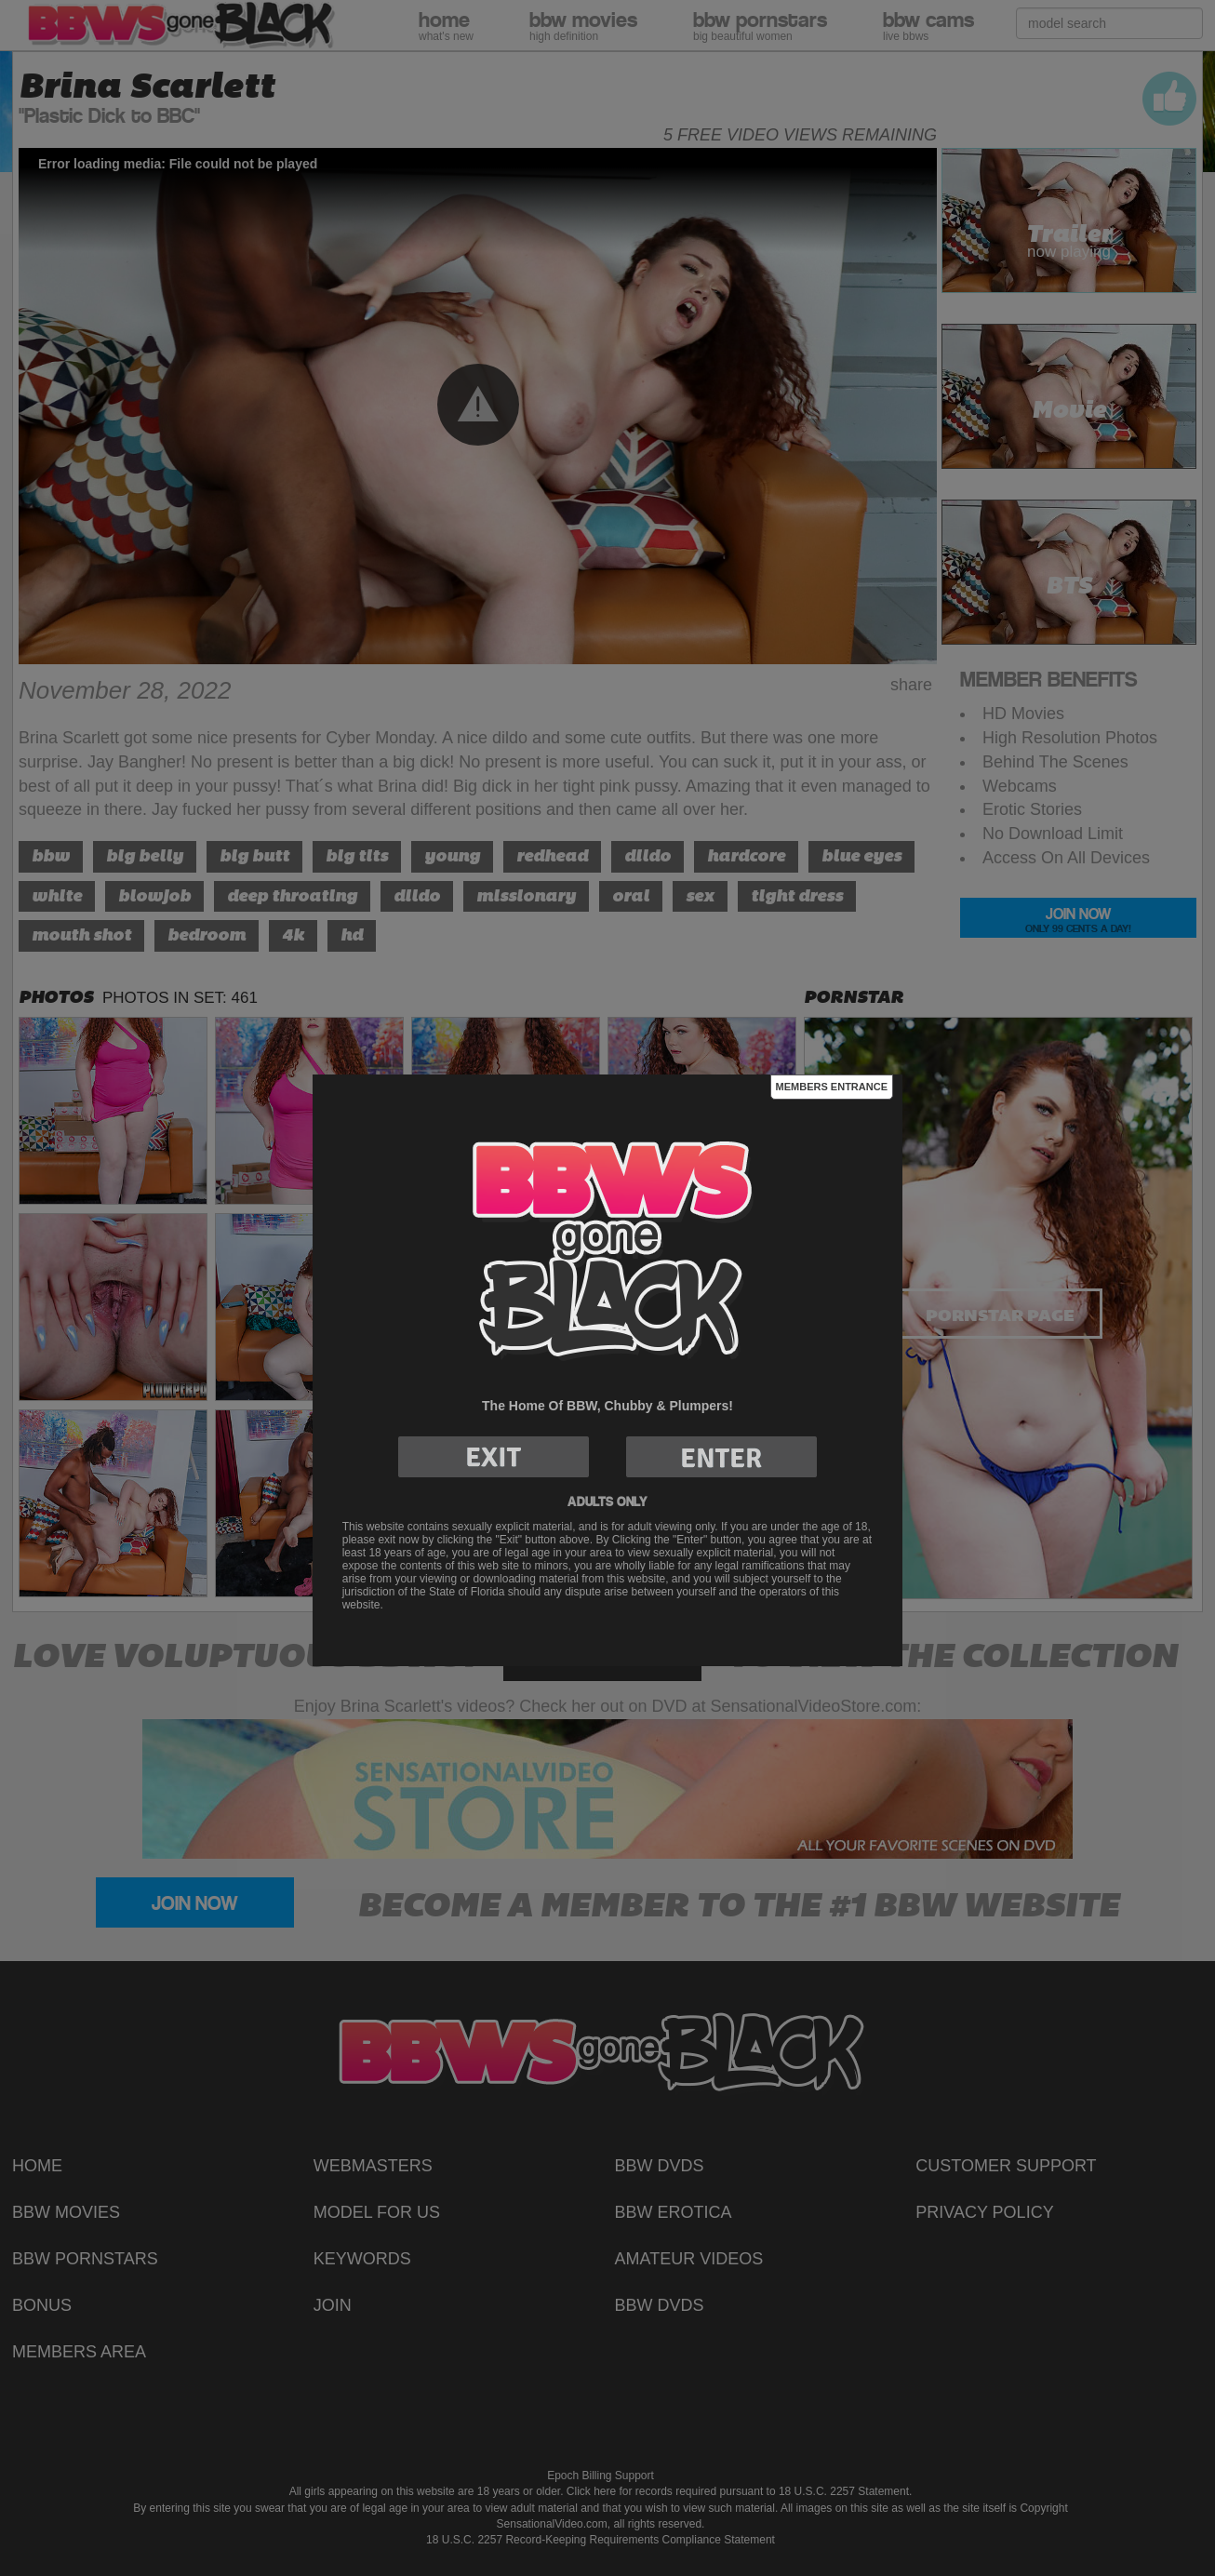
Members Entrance (832, 1086)
